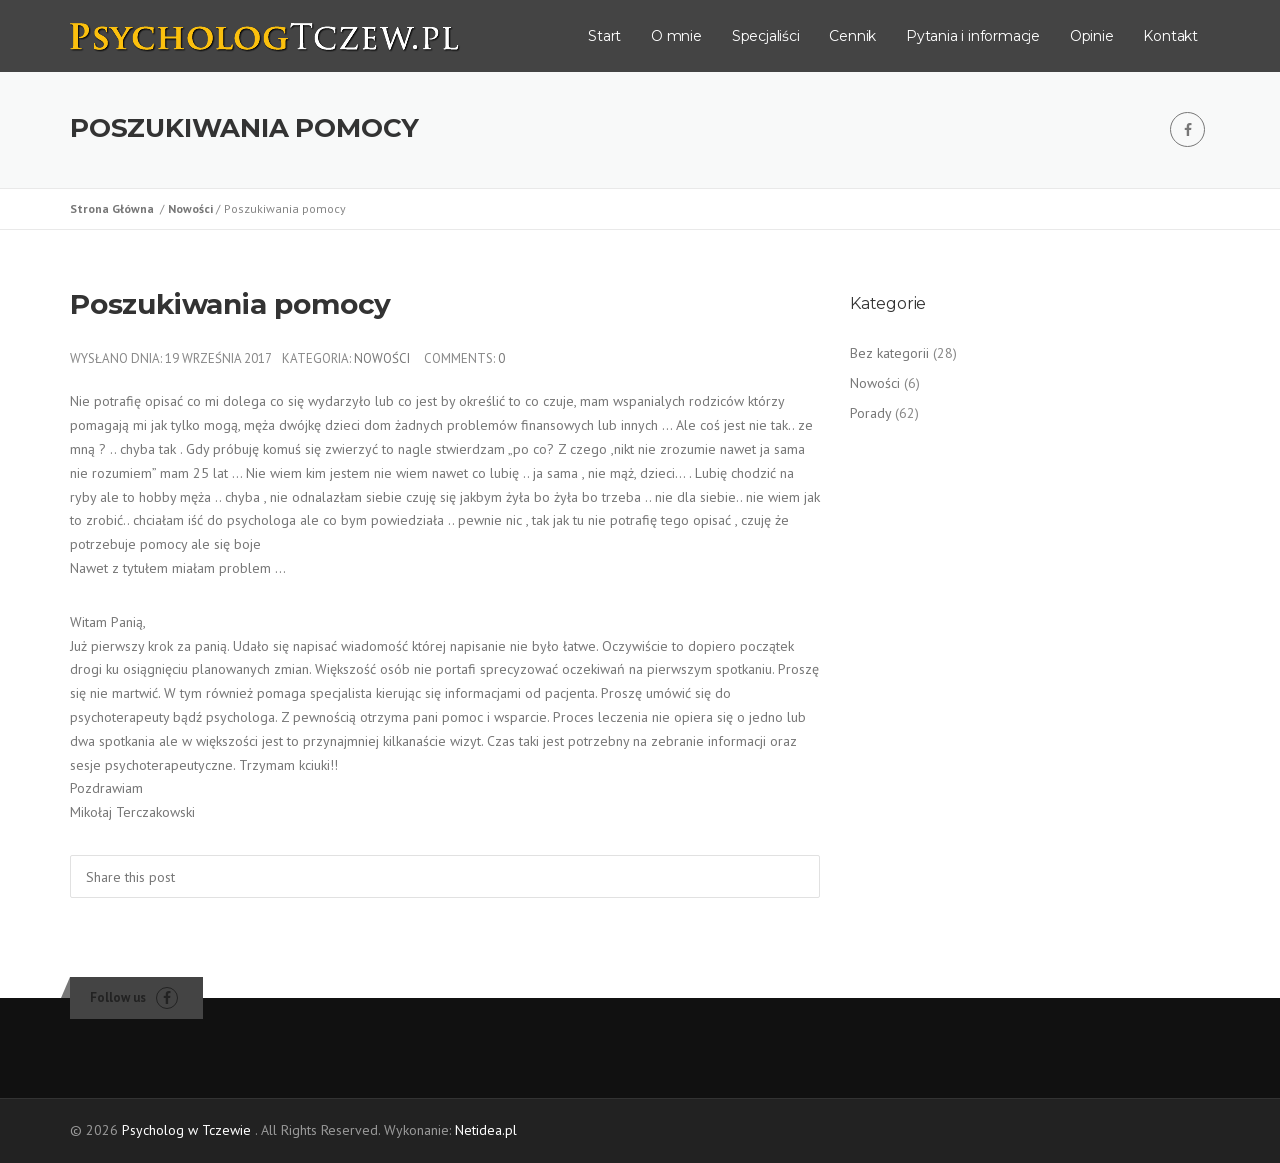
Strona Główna (115, 208)
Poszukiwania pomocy (230, 304)
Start (604, 36)
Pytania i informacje (973, 36)
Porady (870, 413)
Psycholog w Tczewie (186, 1130)
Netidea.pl (486, 1130)
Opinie (1092, 36)
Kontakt (1170, 36)
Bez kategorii (889, 353)
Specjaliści (766, 36)
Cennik (852, 36)
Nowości (192, 208)
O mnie (676, 36)
